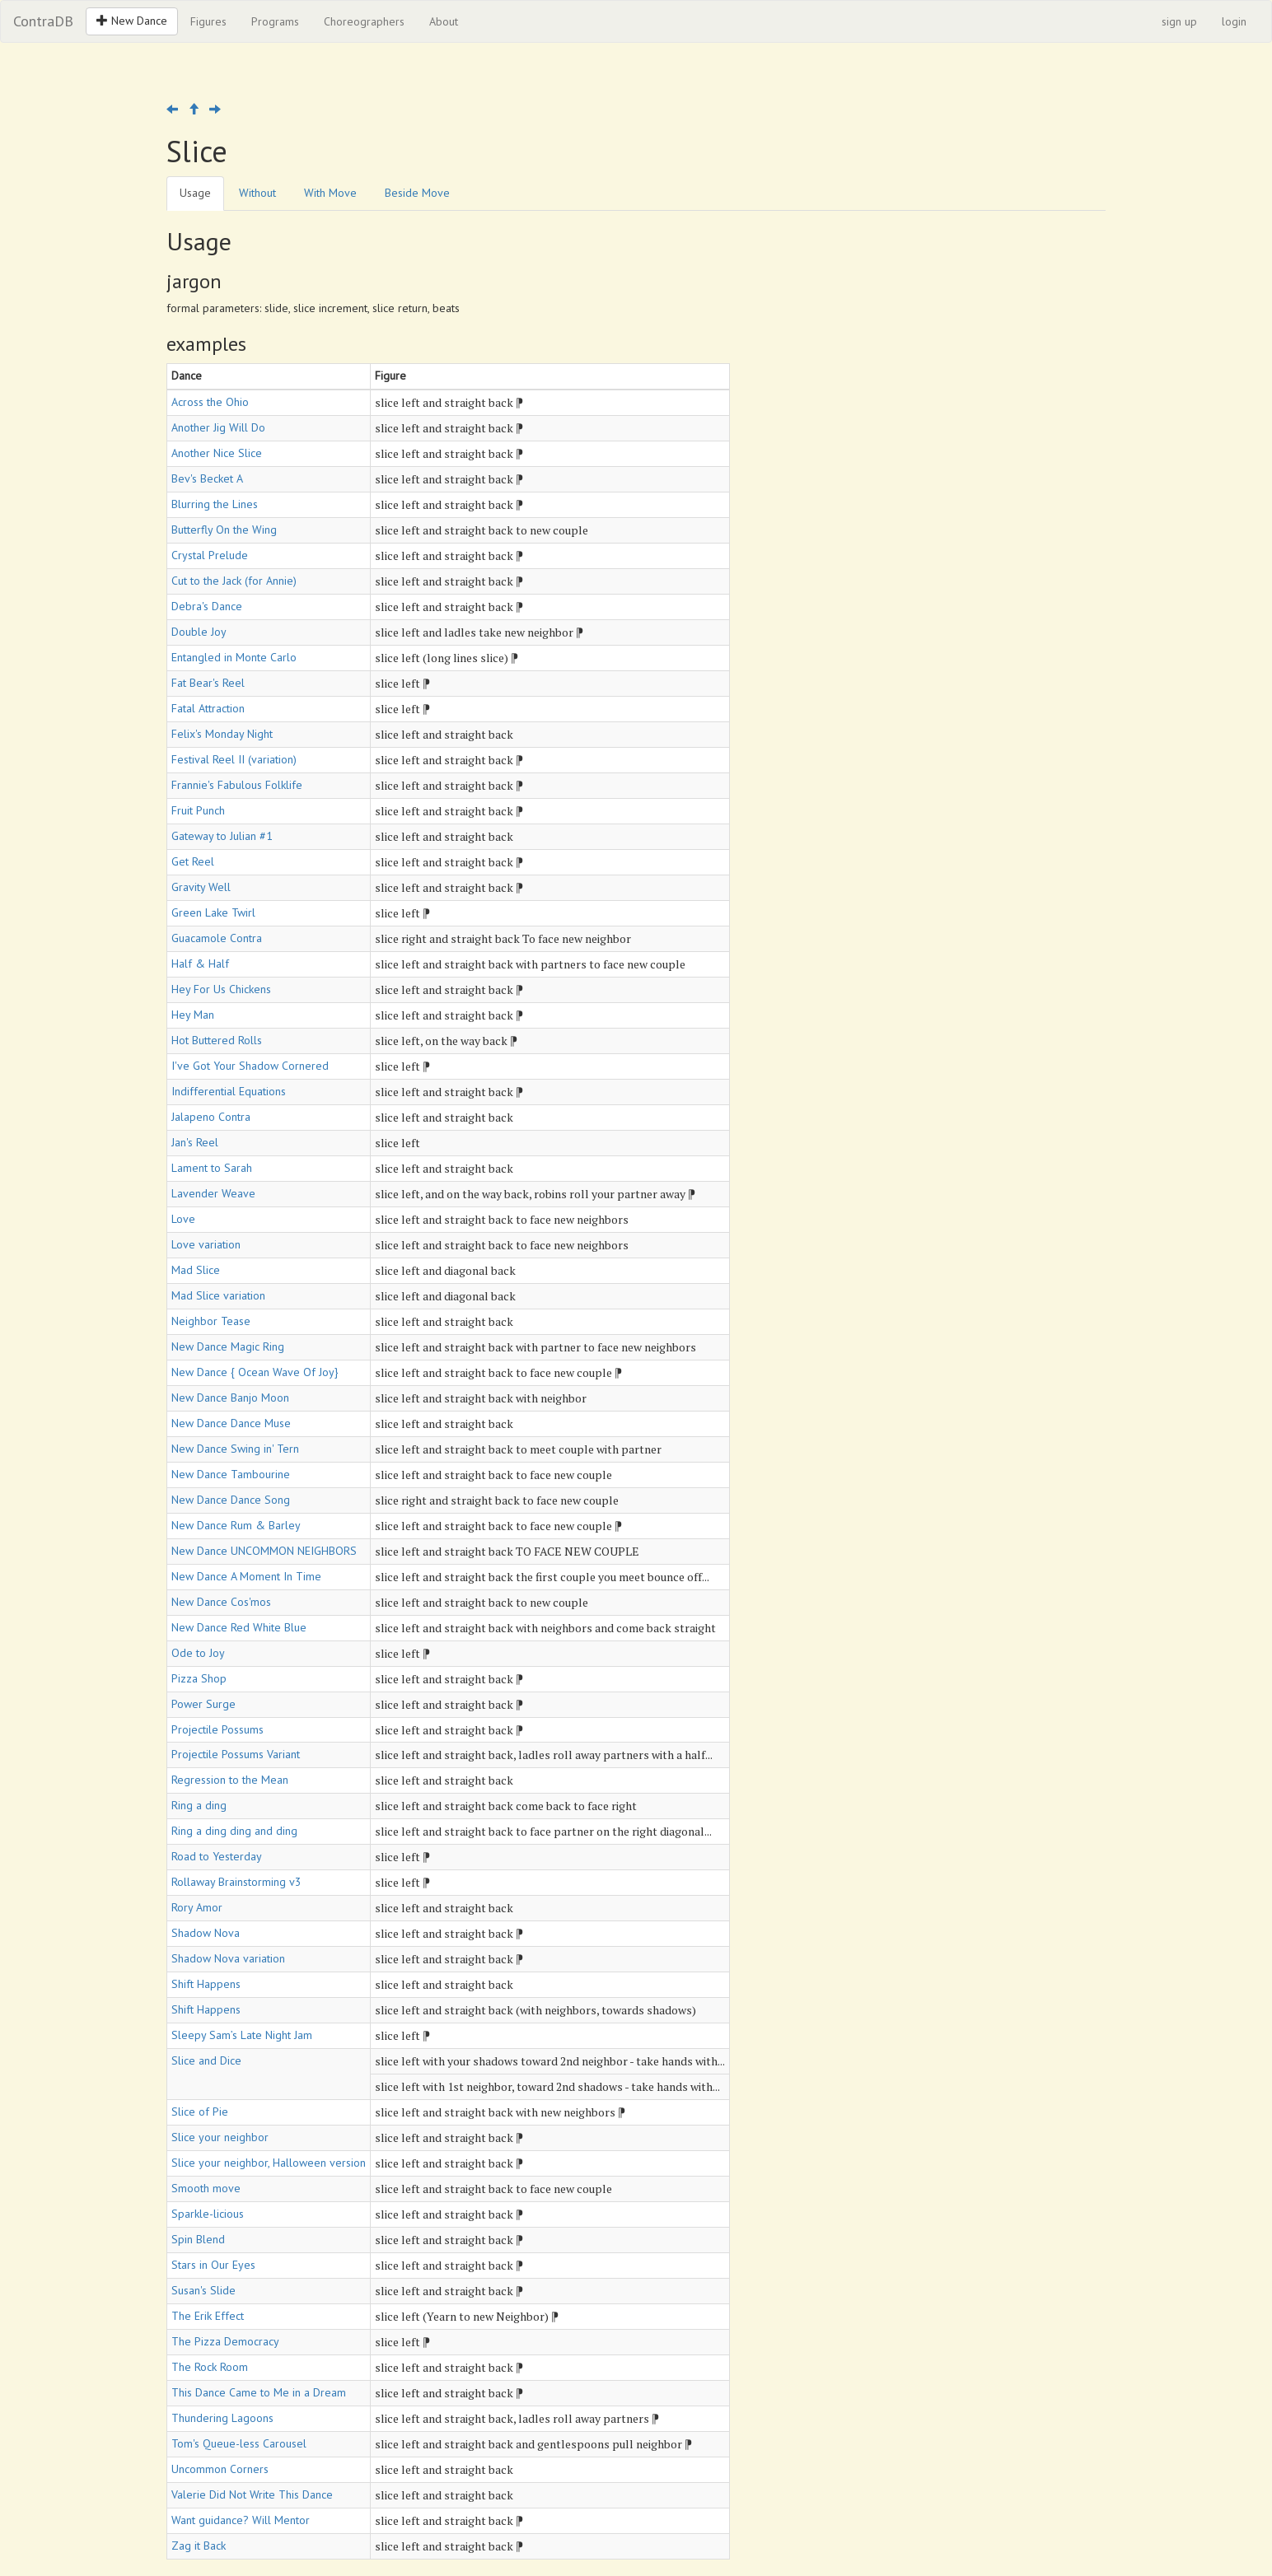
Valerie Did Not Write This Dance (252, 2494)
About (443, 21)
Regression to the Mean (229, 1779)
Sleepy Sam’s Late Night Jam (241, 2035)
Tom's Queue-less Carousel (238, 2443)
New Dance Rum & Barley (236, 1525)
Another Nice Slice (216, 453)
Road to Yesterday (216, 1856)
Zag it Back (198, 2545)
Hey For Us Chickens (221, 989)
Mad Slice (195, 1269)
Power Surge (203, 1703)
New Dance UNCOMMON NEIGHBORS (264, 1550)
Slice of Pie (199, 2111)
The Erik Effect (207, 2315)
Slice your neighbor (220, 2137)
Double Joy (199, 631)
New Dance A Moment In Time (246, 1576)
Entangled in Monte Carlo (234, 657)
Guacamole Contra (216, 938)
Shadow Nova (205, 1932)
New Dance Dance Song (230, 1499)
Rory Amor (196, 1907)
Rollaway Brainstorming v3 (236, 1881)
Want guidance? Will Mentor (240, 2520)
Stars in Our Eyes (213, 2264)
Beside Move (417, 192)
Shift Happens (206, 1983)
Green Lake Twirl (213, 912)
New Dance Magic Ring (227, 1346)
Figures (208, 21)
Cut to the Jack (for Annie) (234, 580)
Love (183, 1218)
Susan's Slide (203, 2290)
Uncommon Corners (220, 2469)
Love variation (206, 1244)
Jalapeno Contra (210, 1116)
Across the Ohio (210, 401)
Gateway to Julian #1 (222, 835)
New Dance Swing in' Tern (235, 1448)
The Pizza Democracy (225, 2341)
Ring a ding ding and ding (234, 1830)
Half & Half (200, 963)
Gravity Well (201, 887)
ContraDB (43, 21)
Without (257, 192)
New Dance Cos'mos (221, 1601)
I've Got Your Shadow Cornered (250, 1065)
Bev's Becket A (207, 478)
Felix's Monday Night (222, 733)
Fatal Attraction (208, 708)
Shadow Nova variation (228, 1958)
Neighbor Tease (210, 1321)
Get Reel (192, 861)
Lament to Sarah (211, 1167)
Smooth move (206, 2188)
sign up (1179, 21)
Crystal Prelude (209, 555)
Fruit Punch (198, 810)
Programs (275, 21)
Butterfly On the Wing (224, 529)
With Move (330, 192)
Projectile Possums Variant (235, 1754)
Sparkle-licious (207, 2213)
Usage (195, 192)
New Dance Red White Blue (238, 1627)
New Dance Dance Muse (231, 1423)
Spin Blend (198, 2239)
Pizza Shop (199, 1678)
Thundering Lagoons (222, 2417)
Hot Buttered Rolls (216, 1040)
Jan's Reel (194, 1142)
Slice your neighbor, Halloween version (268, 2162)
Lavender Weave (213, 1193)
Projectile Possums (217, 1729)
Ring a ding (199, 1805)
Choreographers (364, 21)
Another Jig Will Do (218, 427)
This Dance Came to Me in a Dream (258, 2392)
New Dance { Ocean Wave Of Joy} (255, 1372)
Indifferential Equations (228, 1091)
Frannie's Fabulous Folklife (236, 784)
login (1234, 21)
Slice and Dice (206, 2060)
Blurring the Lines (214, 504)
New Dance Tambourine (230, 1474)
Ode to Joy (198, 1652)
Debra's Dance (206, 606)
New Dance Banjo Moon (230, 1397)
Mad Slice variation (218, 1295)
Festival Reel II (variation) (234, 759)
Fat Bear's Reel (208, 682)
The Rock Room (209, 2366)
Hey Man (192, 1014)
